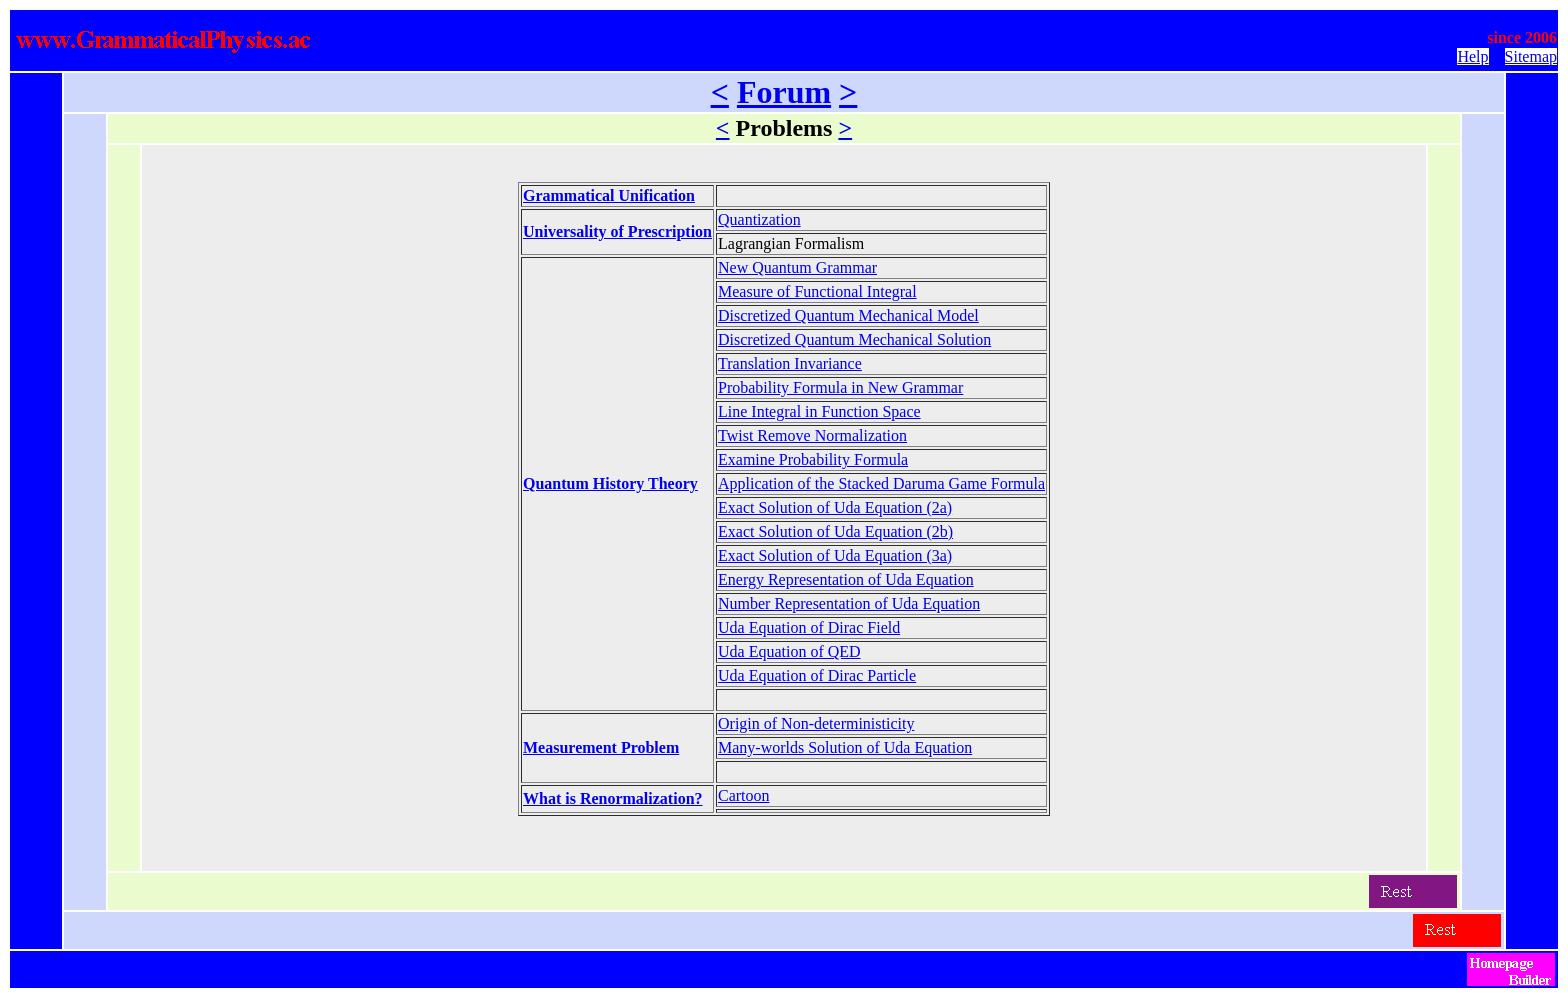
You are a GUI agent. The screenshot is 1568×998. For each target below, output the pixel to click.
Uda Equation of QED (789, 651)
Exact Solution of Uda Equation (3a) (835, 555)
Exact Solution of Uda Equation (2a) (835, 507)
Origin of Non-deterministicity (816, 723)
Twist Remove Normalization (812, 435)
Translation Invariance (790, 363)
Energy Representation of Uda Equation (846, 579)
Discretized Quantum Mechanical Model (848, 315)
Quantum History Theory (610, 483)
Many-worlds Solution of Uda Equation (845, 747)
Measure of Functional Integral (817, 291)
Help (1472, 56)
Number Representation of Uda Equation (849, 603)
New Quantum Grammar (797, 267)
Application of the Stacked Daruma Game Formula (881, 483)
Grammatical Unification (609, 195)
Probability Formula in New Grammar (840, 387)
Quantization (759, 219)
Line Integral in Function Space (819, 411)
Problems (784, 128)
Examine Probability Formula (813, 459)
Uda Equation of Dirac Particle (817, 675)
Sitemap (1531, 56)
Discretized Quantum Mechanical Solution (854, 339)
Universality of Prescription (617, 231)
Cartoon (744, 795)
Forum (784, 92)
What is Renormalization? (613, 798)
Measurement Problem (601, 747)
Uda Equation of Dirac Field (809, 627)
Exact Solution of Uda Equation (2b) (835, 531)
